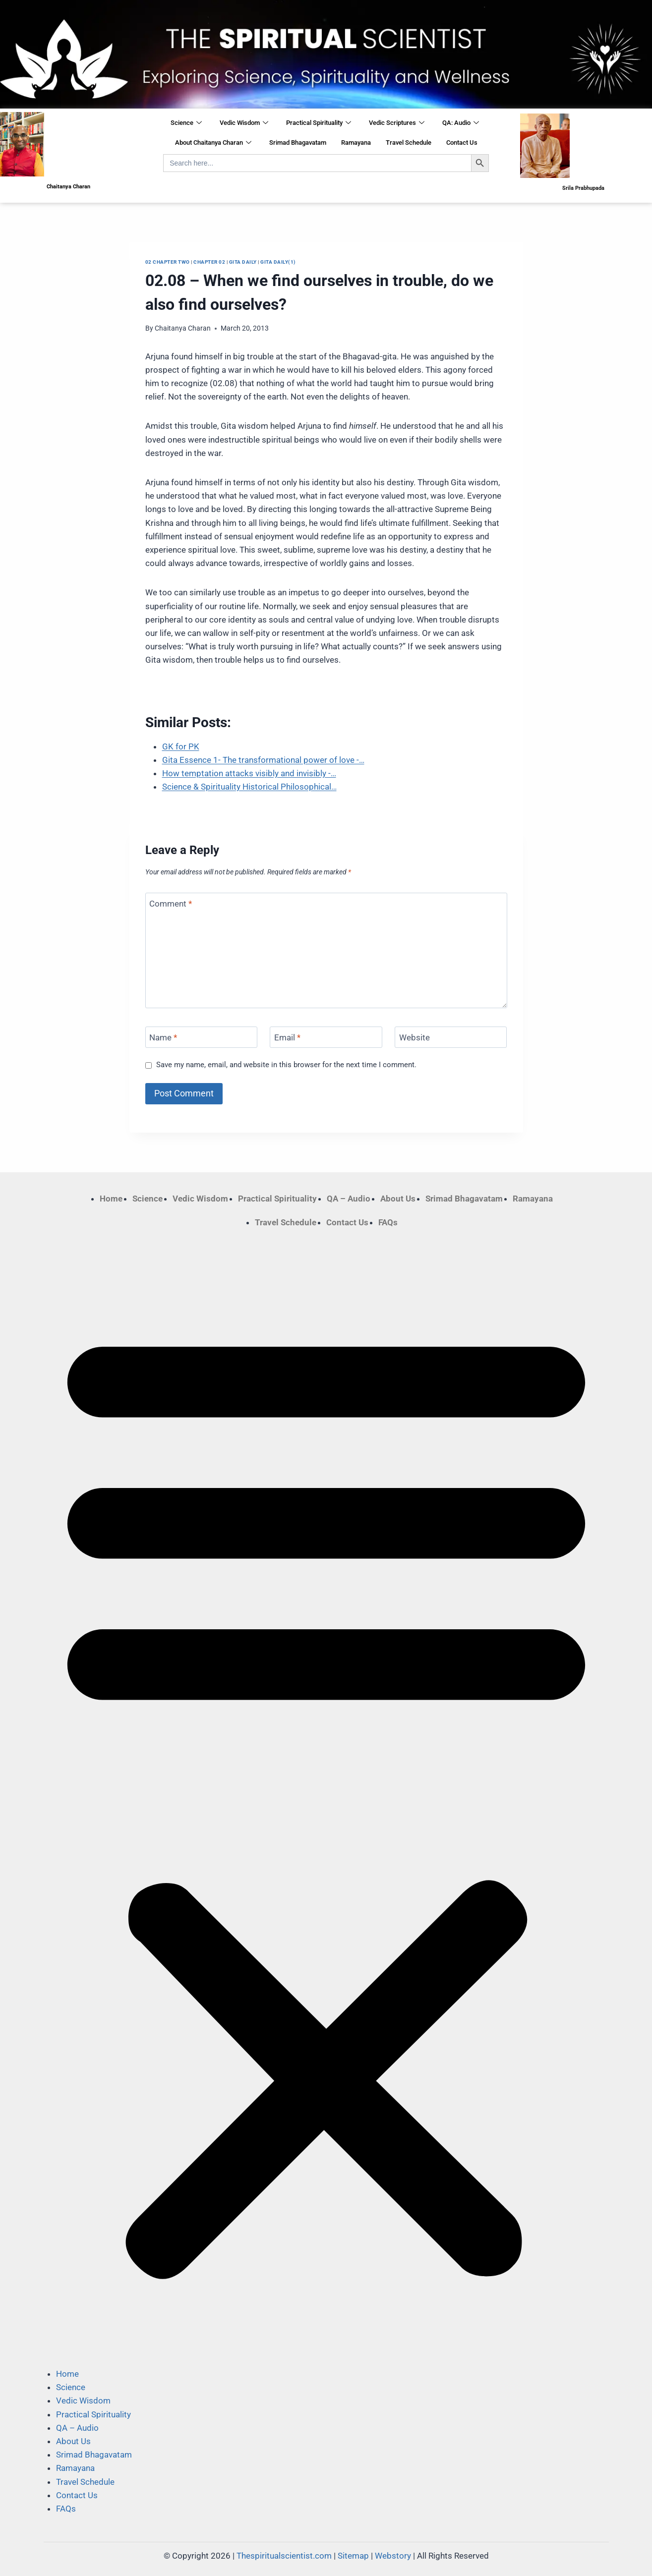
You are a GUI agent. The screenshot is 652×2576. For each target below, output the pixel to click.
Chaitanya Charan (183, 328)
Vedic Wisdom (244, 123)
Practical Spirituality (318, 123)
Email (287, 1037)
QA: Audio (460, 123)
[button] (326, 1798)
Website (414, 1037)
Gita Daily (243, 262)
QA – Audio (348, 1198)
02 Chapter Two (167, 262)
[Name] (201, 1037)
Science (186, 123)
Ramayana (356, 142)
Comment (170, 904)
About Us (397, 1198)
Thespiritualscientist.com (284, 2556)
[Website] (451, 1037)
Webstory (393, 2556)
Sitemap (353, 2556)
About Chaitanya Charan (213, 143)
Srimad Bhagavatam (297, 142)
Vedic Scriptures (396, 123)
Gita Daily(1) (278, 262)
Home (111, 1198)
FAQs (388, 1222)
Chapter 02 (209, 262)
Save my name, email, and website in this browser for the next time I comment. (286, 1064)
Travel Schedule (408, 142)
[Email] (326, 1037)
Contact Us (461, 142)
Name (163, 1037)
